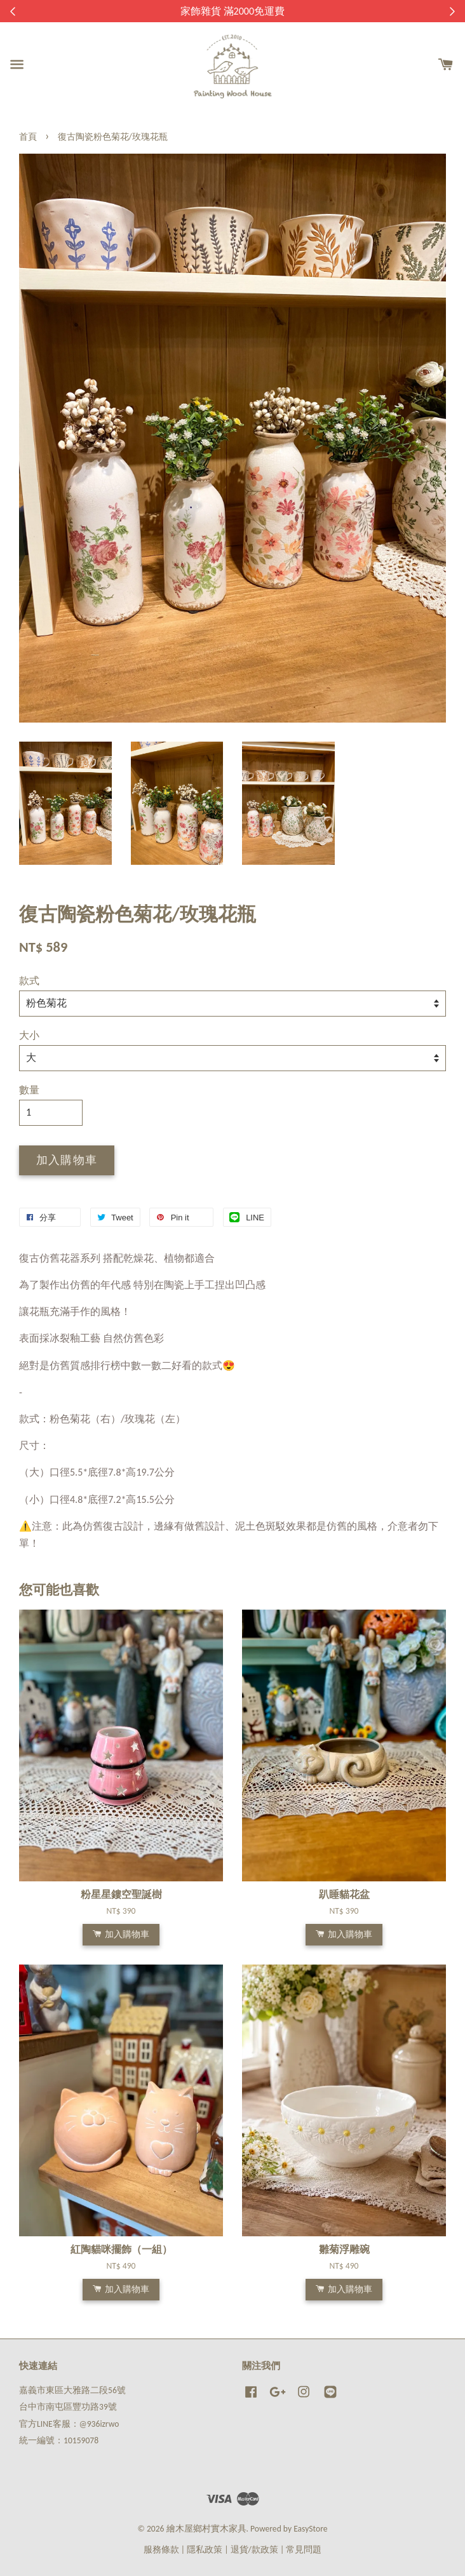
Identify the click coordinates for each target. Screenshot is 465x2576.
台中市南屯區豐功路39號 (68, 2406)
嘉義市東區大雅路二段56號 (72, 2390)
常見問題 (303, 2549)
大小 (29, 1035)
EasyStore (310, 2528)
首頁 (28, 136)
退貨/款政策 (254, 2549)
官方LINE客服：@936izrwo (69, 2424)
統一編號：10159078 (58, 2440)
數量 (29, 1090)
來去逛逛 (304, 11)
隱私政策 (204, 2549)
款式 (29, 981)
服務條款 (161, 2549)
